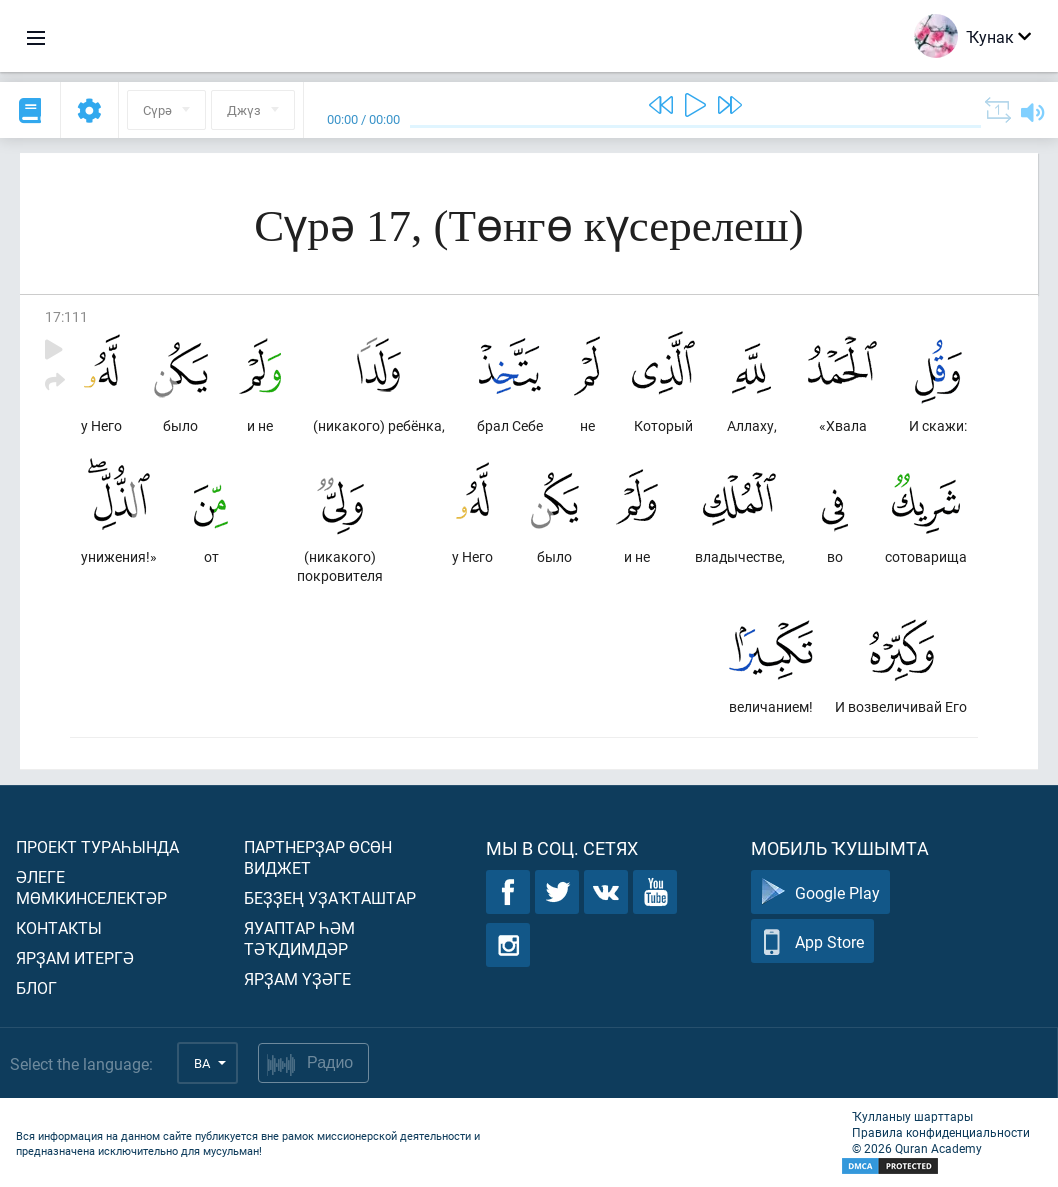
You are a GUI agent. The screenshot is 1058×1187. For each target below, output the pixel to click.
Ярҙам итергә (75, 957)
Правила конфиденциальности (941, 1132)
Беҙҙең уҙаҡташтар (330, 897)
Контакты (59, 927)
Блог (36, 987)
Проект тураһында (97, 846)
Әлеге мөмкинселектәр (91, 887)
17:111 (66, 316)
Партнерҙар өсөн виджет (318, 857)
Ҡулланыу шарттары (912, 1116)
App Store (812, 941)
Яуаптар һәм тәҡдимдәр (299, 938)
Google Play (820, 892)
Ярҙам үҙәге (297, 978)
